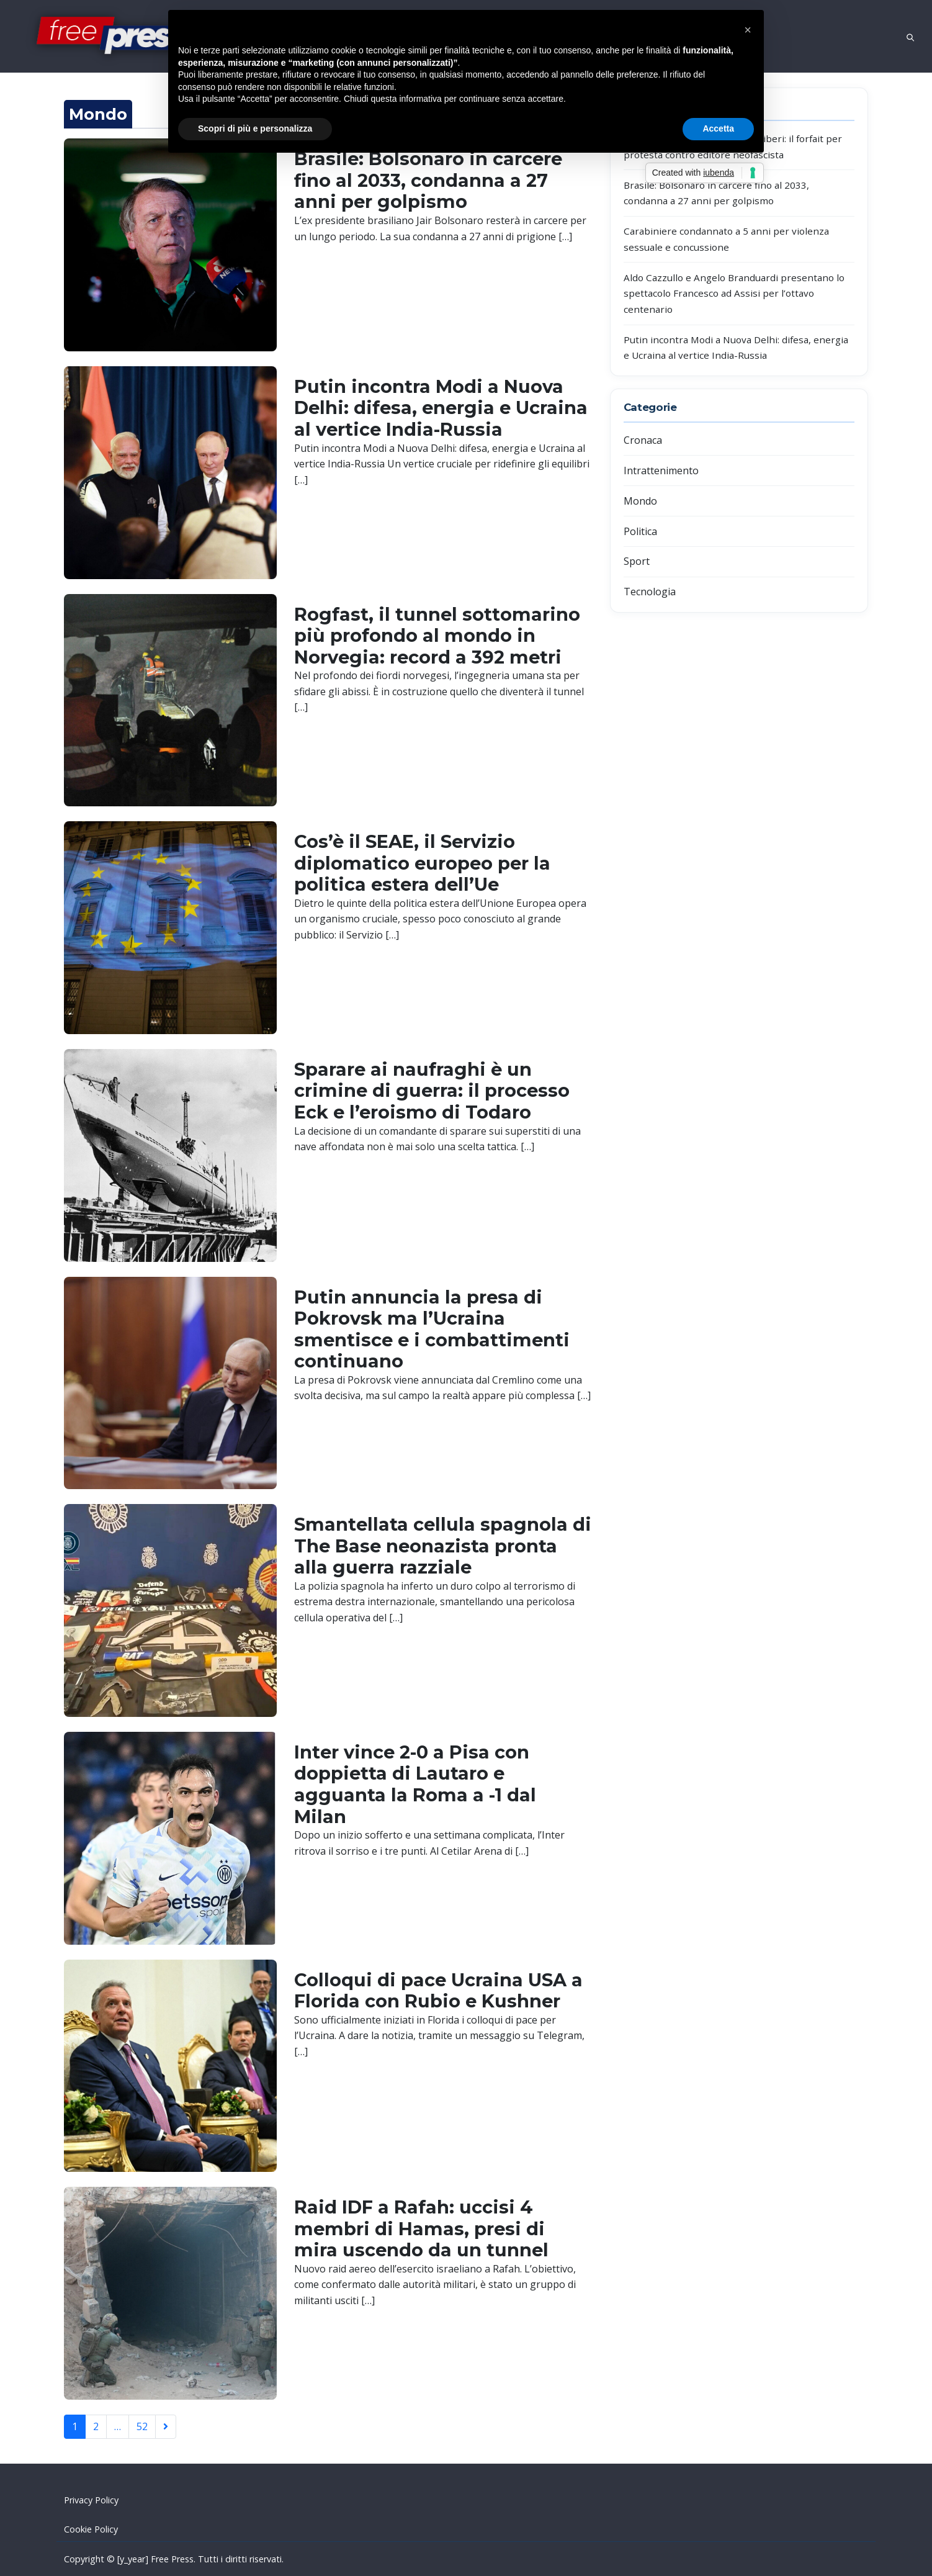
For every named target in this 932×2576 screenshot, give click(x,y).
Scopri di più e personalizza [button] (255, 128)
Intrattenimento (661, 470)
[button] (748, 30)
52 (142, 2426)
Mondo (640, 501)
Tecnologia (650, 591)
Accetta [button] (718, 128)
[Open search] (910, 36)
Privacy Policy (91, 2500)
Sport (637, 561)
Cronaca (643, 440)
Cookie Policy (91, 2529)
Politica (640, 531)
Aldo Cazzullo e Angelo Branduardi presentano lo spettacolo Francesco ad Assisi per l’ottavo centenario (734, 293)
